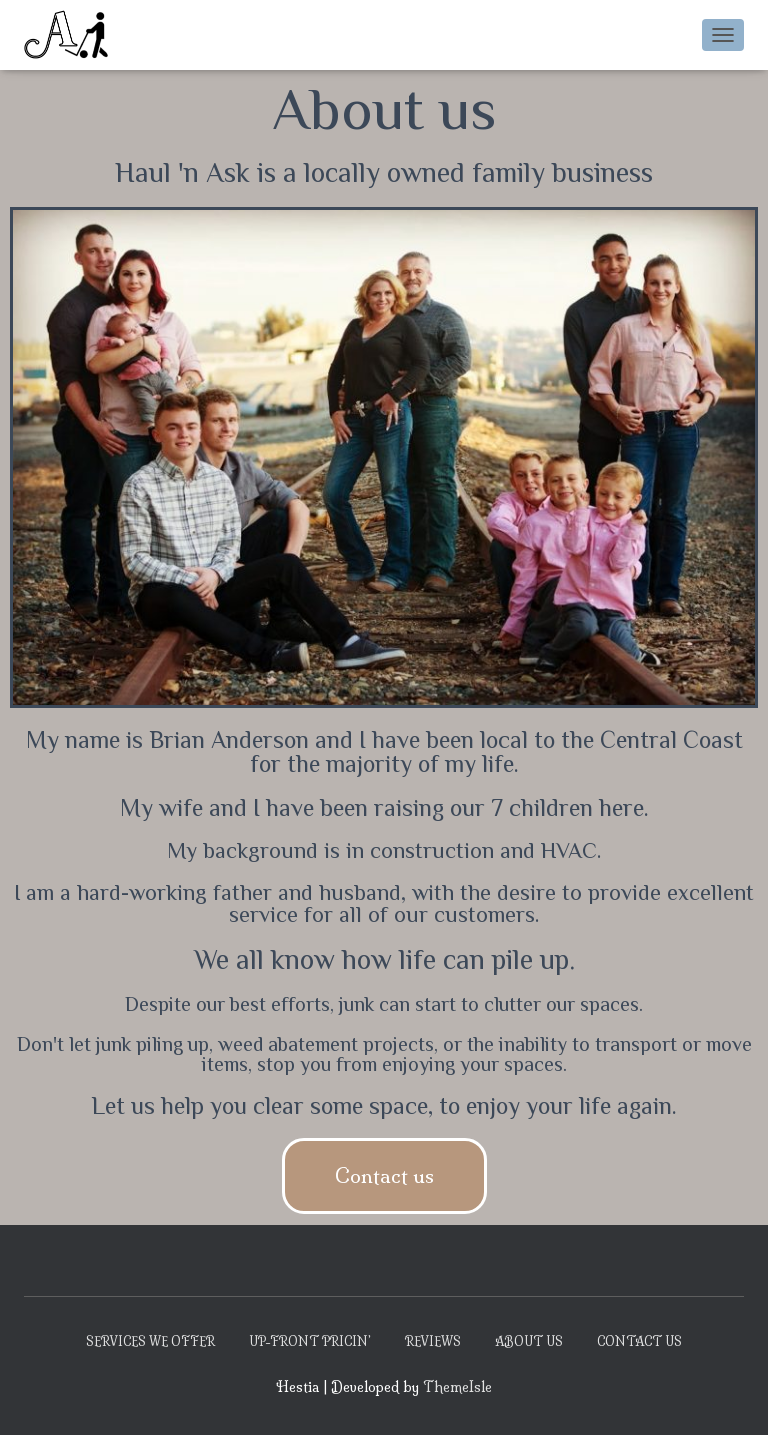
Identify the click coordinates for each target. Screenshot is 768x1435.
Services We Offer (150, 1341)
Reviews (433, 1341)
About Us (529, 1341)
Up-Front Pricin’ (310, 1341)
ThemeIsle (457, 1387)
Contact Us (639, 1341)
